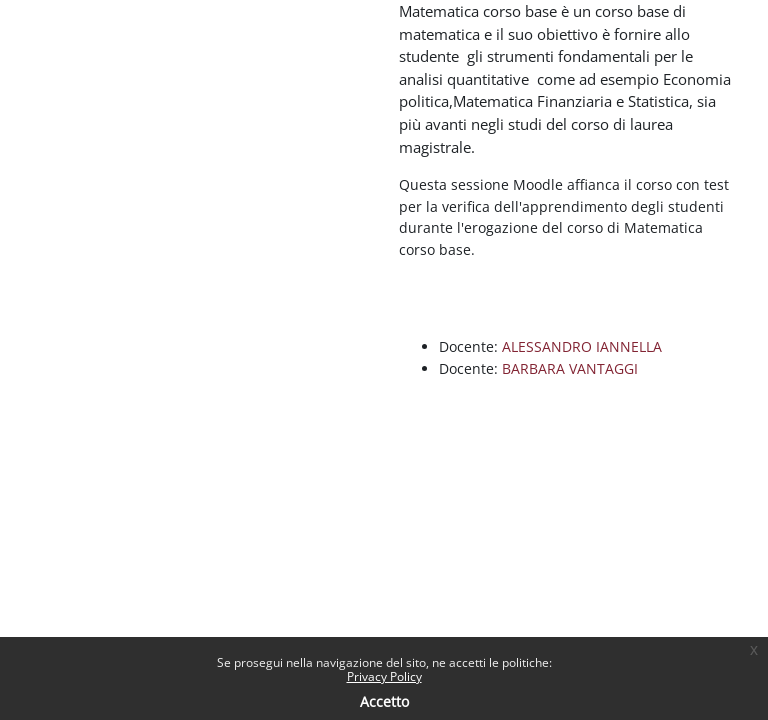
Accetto (384, 701)
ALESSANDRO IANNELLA (582, 346)
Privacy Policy (384, 676)
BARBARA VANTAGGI (570, 368)
